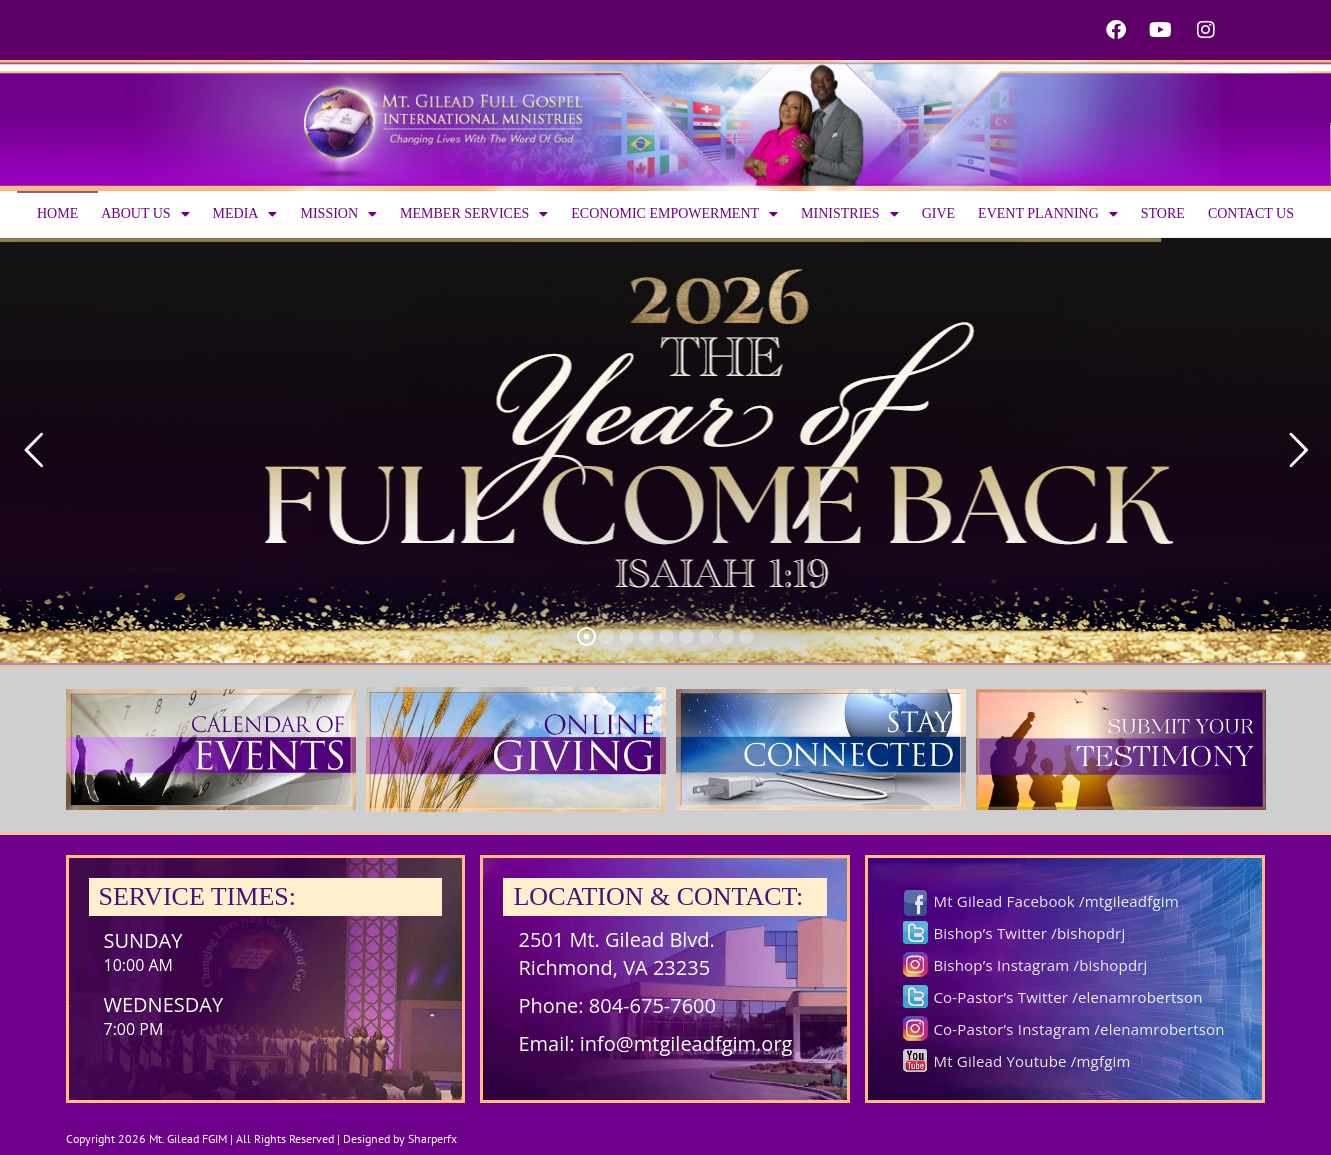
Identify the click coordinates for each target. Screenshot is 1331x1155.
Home (57, 213)
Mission (338, 214)
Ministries (850, 214)
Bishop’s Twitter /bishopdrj (1029, 933)
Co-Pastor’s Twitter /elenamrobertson (1067, 997)
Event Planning (1048, 214)
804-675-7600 (652, 1005)
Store (1163, 213)
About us (145, 214)
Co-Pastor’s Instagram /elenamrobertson (1078, 1029)
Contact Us (1251, 213)
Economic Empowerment (674, 214)
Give (938, 213)
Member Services (474, 214)
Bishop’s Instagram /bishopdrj (1040, 965)
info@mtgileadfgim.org (686, 1043)
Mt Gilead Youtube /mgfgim (1031, 1061)
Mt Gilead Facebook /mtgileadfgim (1055, 901)
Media (245, 214)
